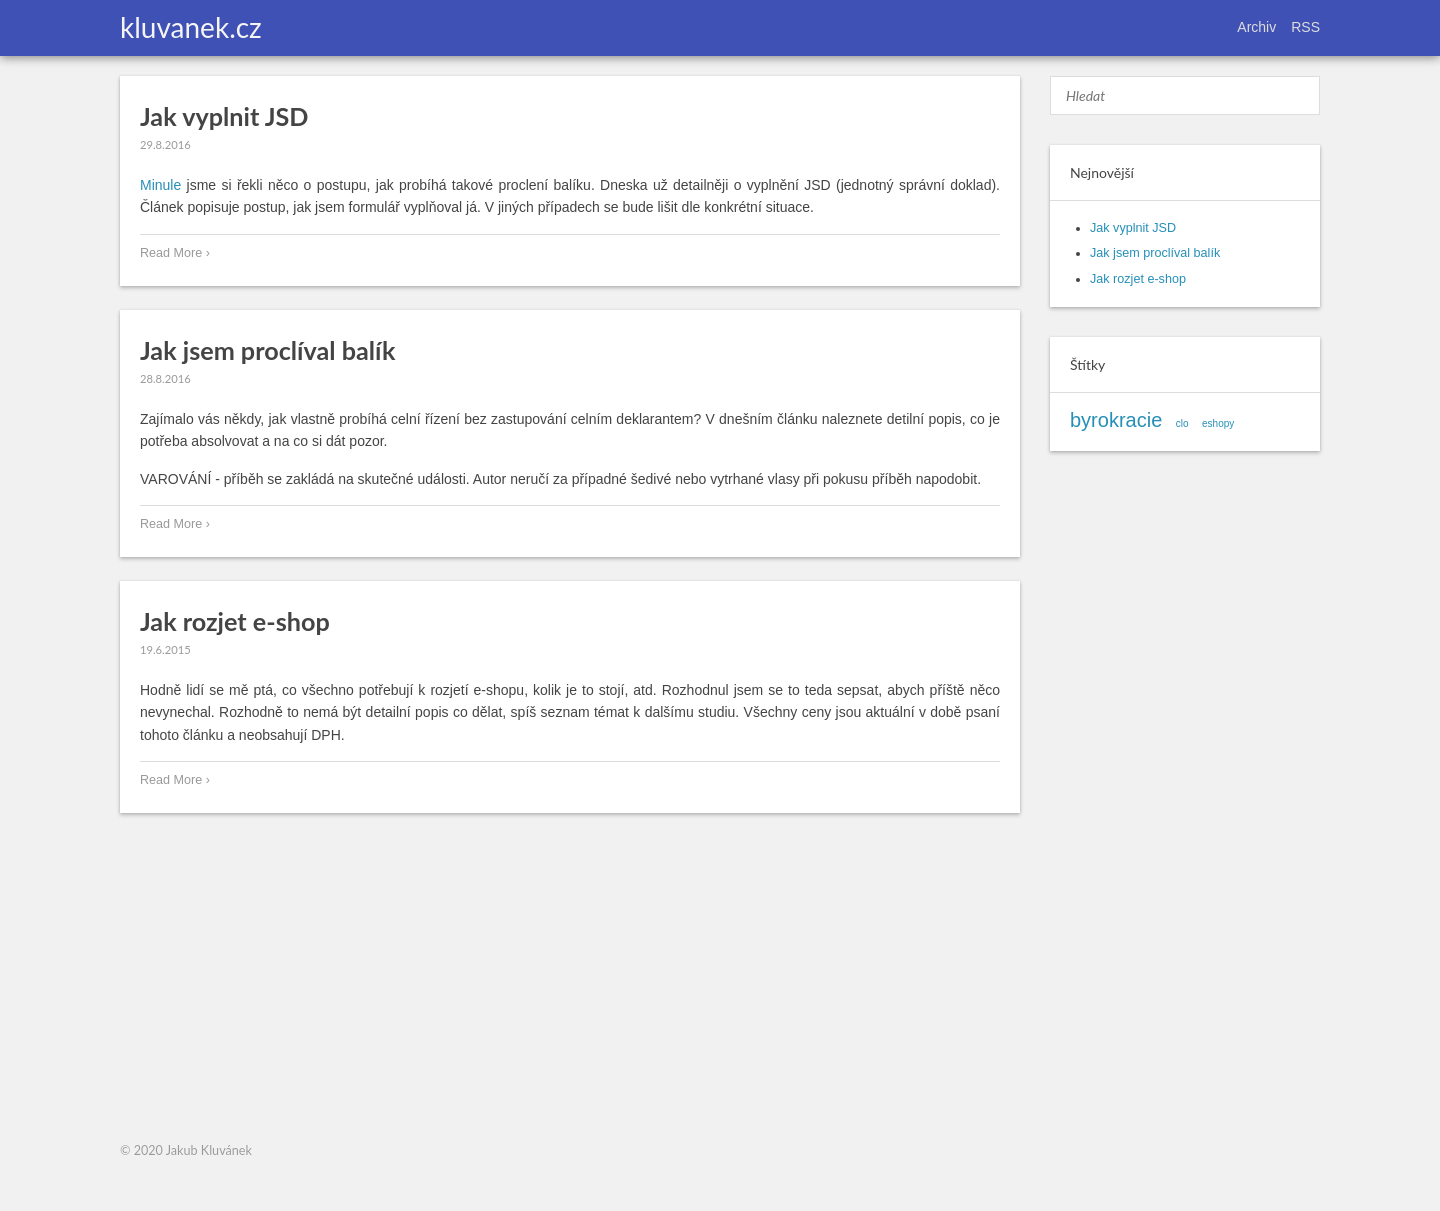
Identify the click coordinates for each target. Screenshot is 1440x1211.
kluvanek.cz (191, 27)
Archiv (1256, 27)
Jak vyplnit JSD (224, 116)
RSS (1305, 27)
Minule (160, 185)
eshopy (1218, 423)
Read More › (175, 253)
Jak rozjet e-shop (235, 621)
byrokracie (1116, 420)
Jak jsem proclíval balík (267, 350)
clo (1182, 423)
